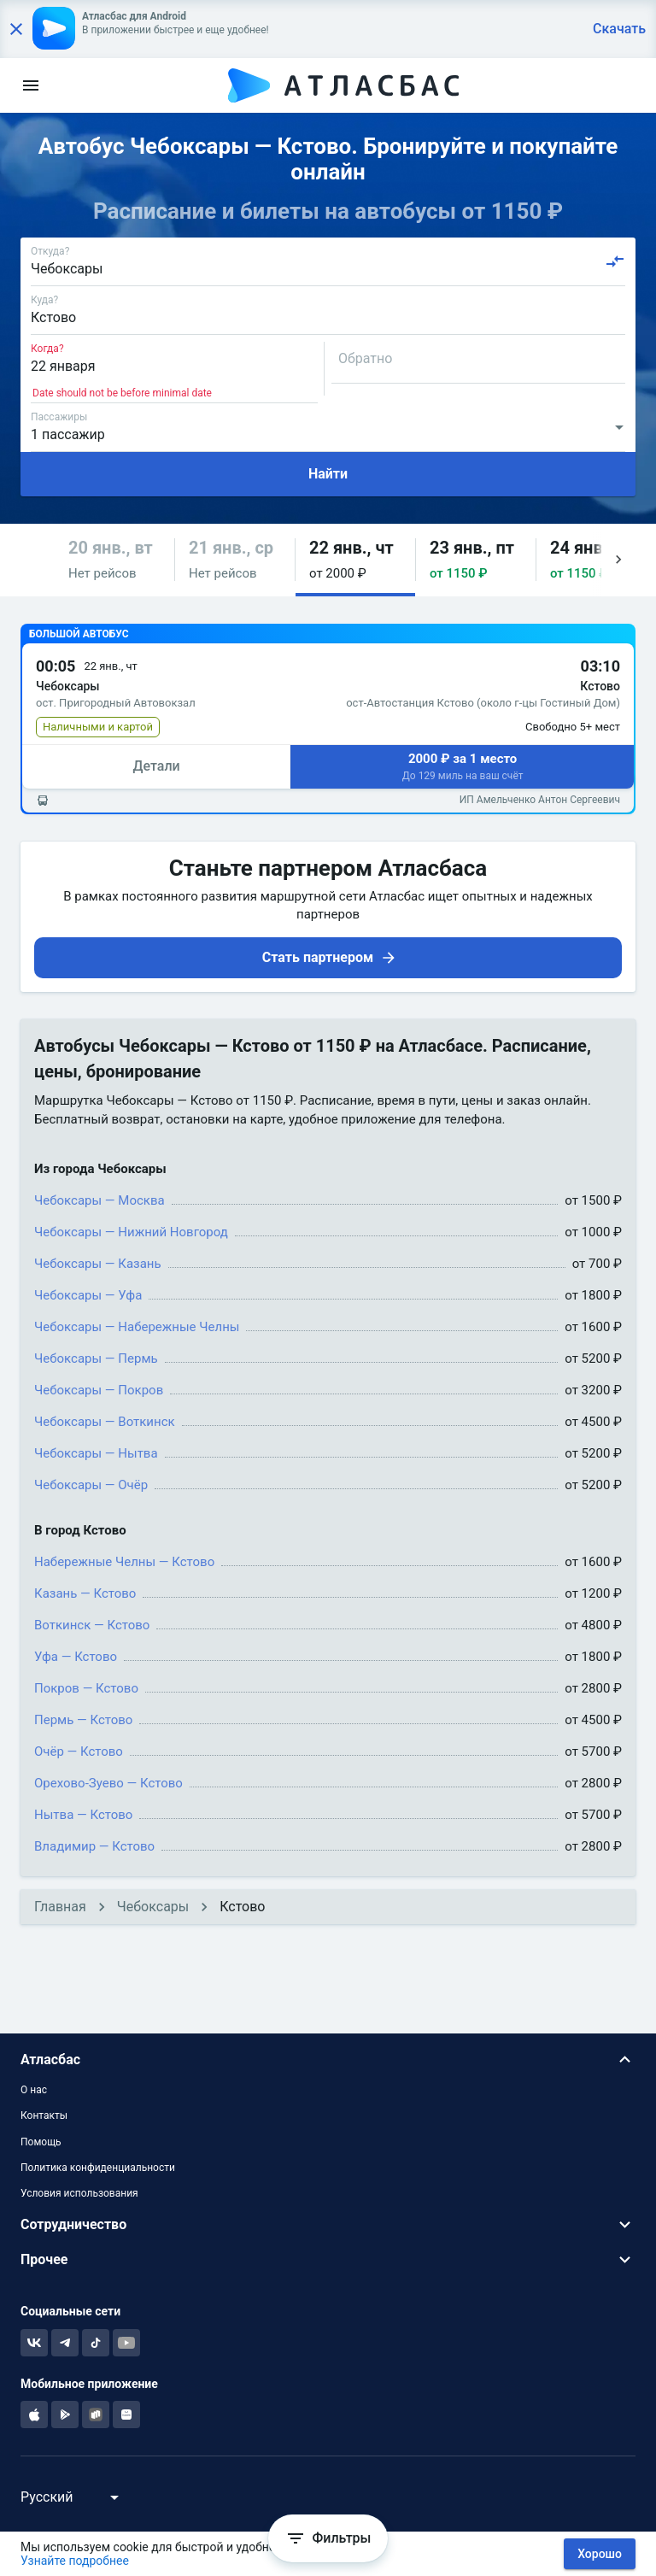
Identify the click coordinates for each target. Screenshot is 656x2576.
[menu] (30, 85)
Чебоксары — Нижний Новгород (131, 1232)
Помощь (41, 2142)
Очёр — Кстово (78, 1751)
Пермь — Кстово (83, 1720)
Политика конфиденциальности (97, 2168)
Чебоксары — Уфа (88, 1295)
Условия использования (79, 2193)
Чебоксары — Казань (97, 1263)
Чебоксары (153, 1906)
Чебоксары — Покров (98, 1390)
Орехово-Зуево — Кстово (108, 1783)
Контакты (43, 2115)
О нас (33, 2090)
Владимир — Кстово (94, 1846)
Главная (60, 1906)
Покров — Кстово (86, 1688)
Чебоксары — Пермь (96, 1358)
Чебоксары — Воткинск (104, 1421)
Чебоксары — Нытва (96, 1453)
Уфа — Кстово (75, 1656)
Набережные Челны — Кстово (124, 1562)
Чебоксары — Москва (99, 1200)
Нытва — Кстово (83, 1814)
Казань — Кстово (85, 1593)
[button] (114, 560)
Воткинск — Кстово (91, 1625)
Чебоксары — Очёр (91, 1485)
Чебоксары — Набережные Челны (136, 1327)
